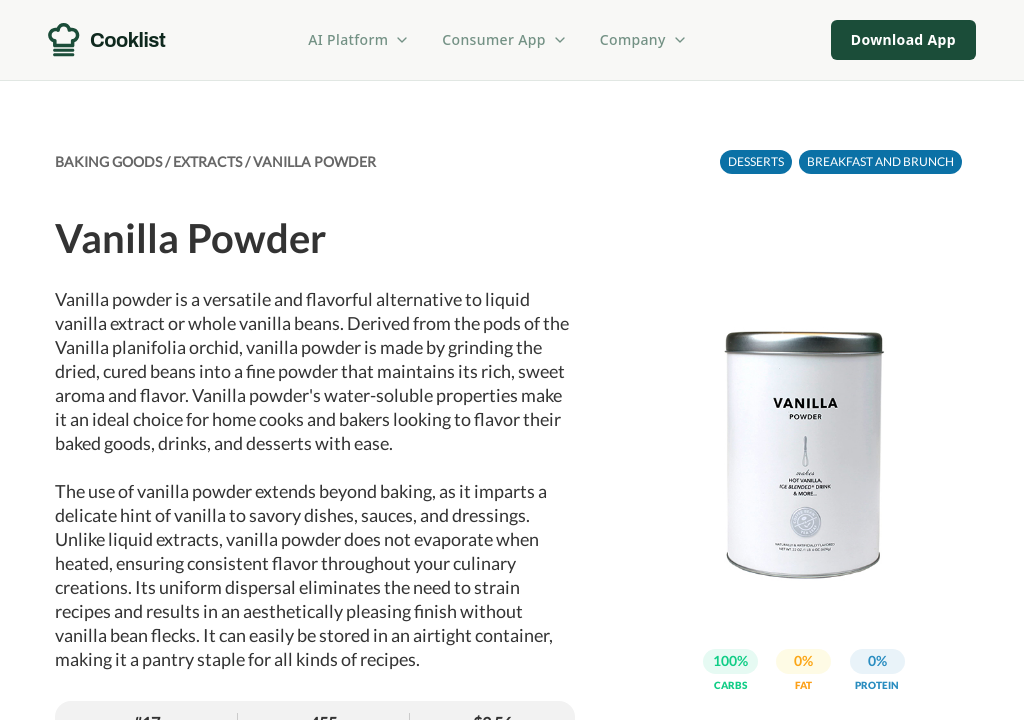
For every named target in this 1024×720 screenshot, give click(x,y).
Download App (903, 39)
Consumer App (504, 39)
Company (644, 39)
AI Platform (359, 39)
